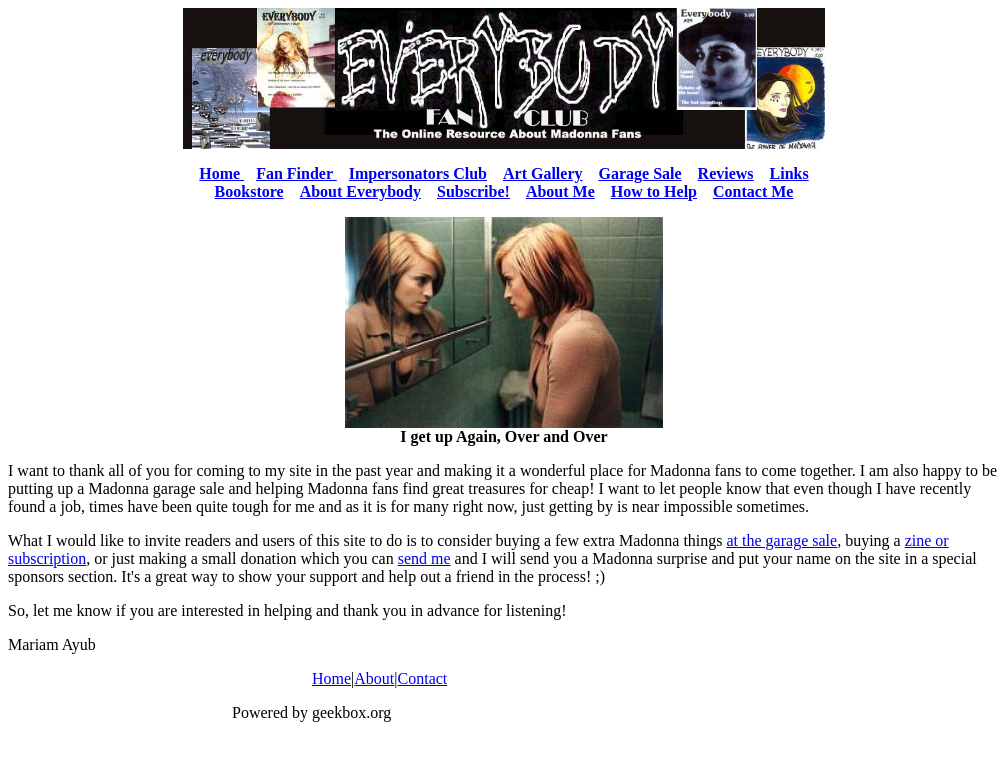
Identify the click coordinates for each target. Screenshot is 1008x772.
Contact (423, 678)
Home (331, 678)
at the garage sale (782, 540)
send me (424, 558)
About (374, 678)
